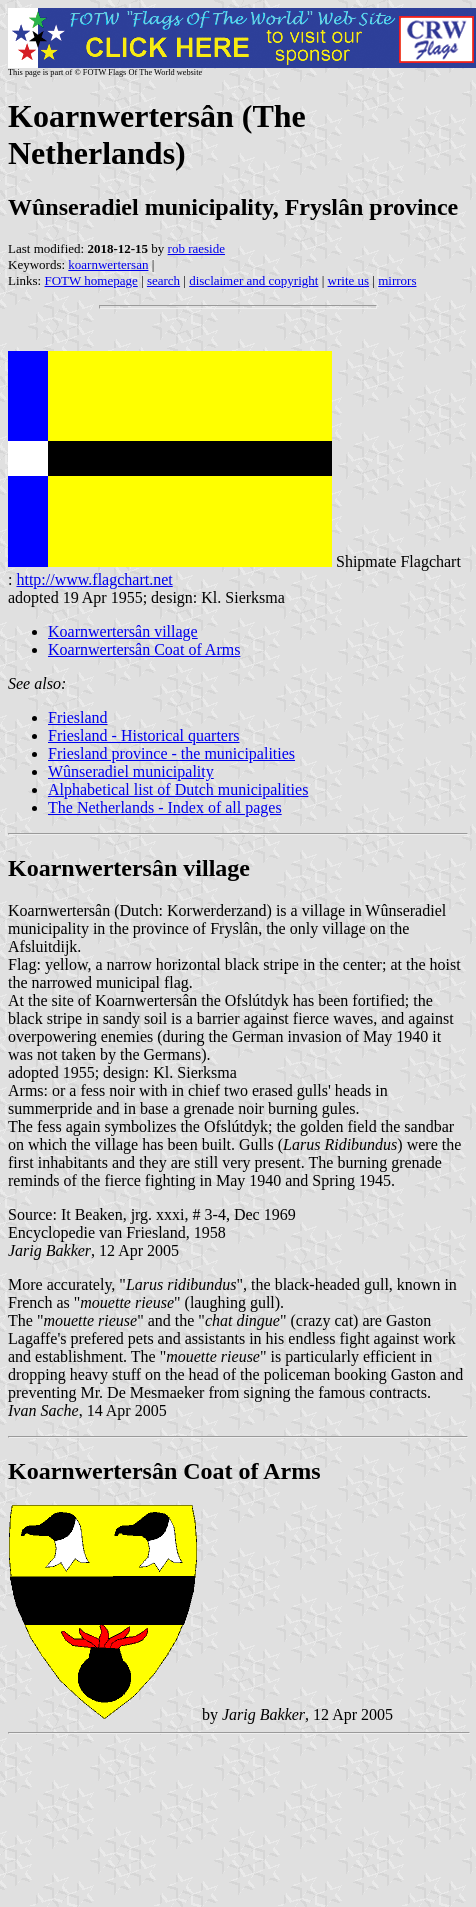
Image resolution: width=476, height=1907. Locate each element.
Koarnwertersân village (123, 631)
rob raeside (196, 248)
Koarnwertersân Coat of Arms (144, 649)
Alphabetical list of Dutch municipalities (178, 789)
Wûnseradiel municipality (131, 771)
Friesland (78, 717)
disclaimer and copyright (253, 280)
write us (349, 280)
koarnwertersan (108, 264)
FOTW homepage (90, 280)
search (163, 280)
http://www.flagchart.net (94, 579)
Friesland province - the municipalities (171, 753)
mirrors (397, 280)
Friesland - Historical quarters (144, 735)
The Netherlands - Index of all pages (165, 807)
